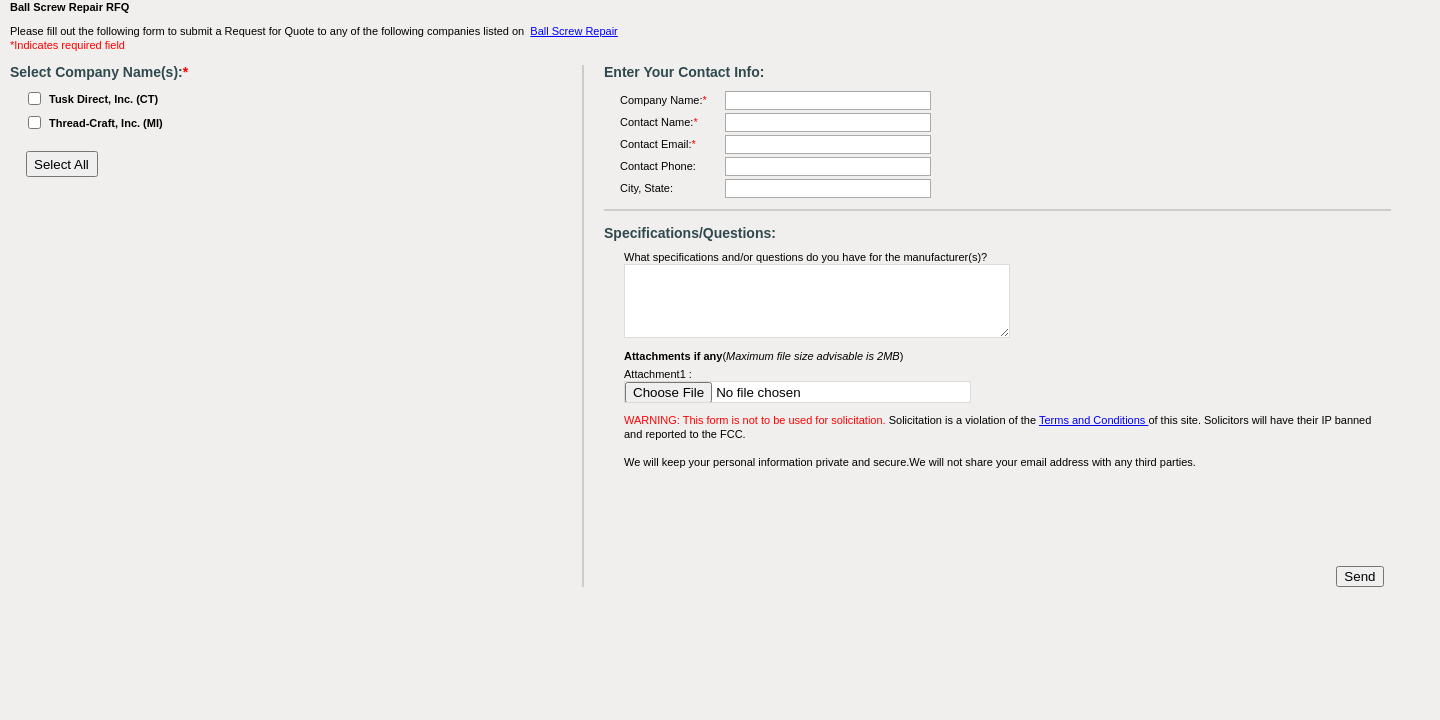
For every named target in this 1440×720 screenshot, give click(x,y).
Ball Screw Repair (573, 31)
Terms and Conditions (1093, 420)
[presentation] (776, 518)
